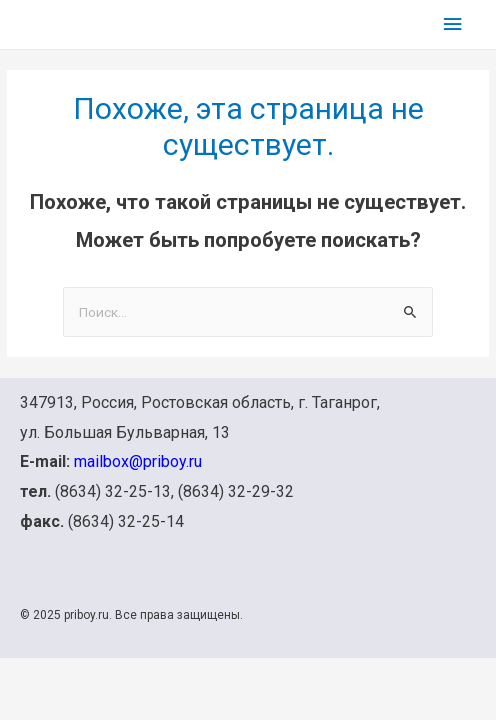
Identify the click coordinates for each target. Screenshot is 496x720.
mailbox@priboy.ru (138, 461)
